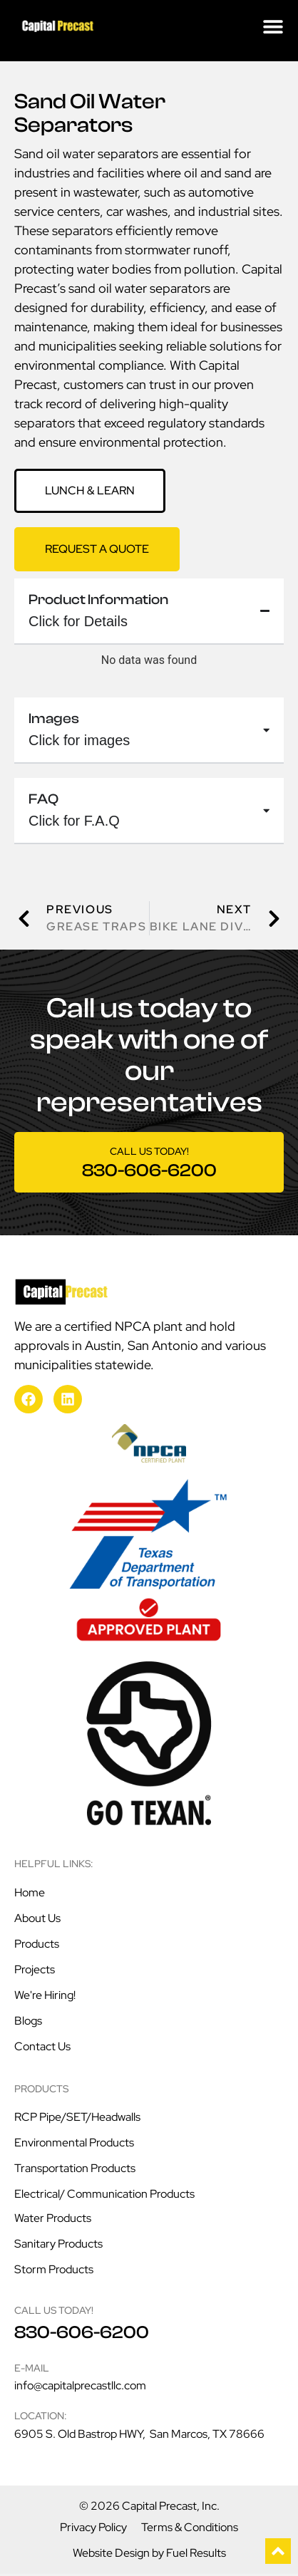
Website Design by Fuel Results (149, 2555)
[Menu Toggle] (273, 26)
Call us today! (149, 1153)
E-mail (31, 2370)
